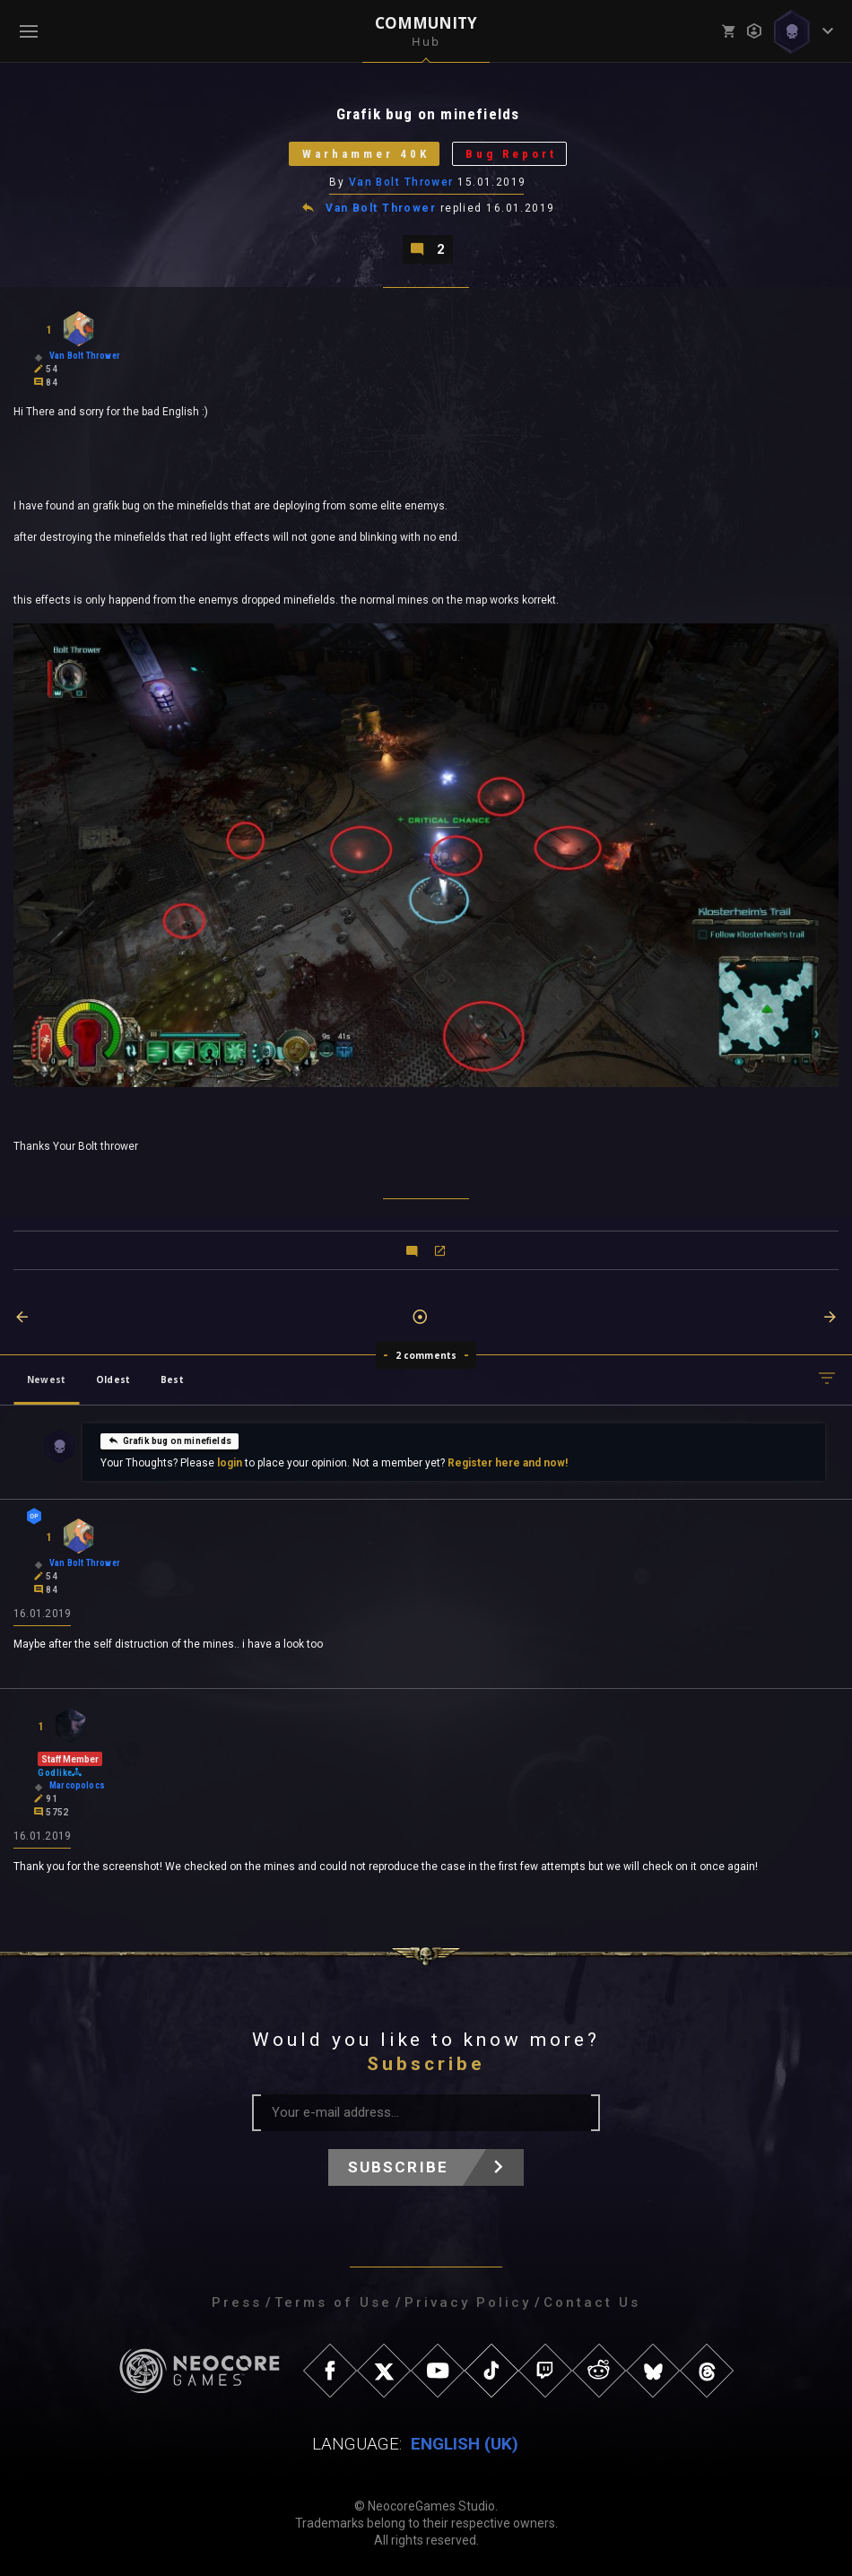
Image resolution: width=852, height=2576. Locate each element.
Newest (46, 1379)
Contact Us (591, 2302)
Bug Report (511, 154)
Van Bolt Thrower (401, 182)
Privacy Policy (467, 2302)
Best (172, 1379)
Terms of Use (333, 2302)
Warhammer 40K (366, 154)
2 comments (426, 1355)
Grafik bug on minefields (169, 1439)
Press (237, 2302)
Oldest (113, 1379)
